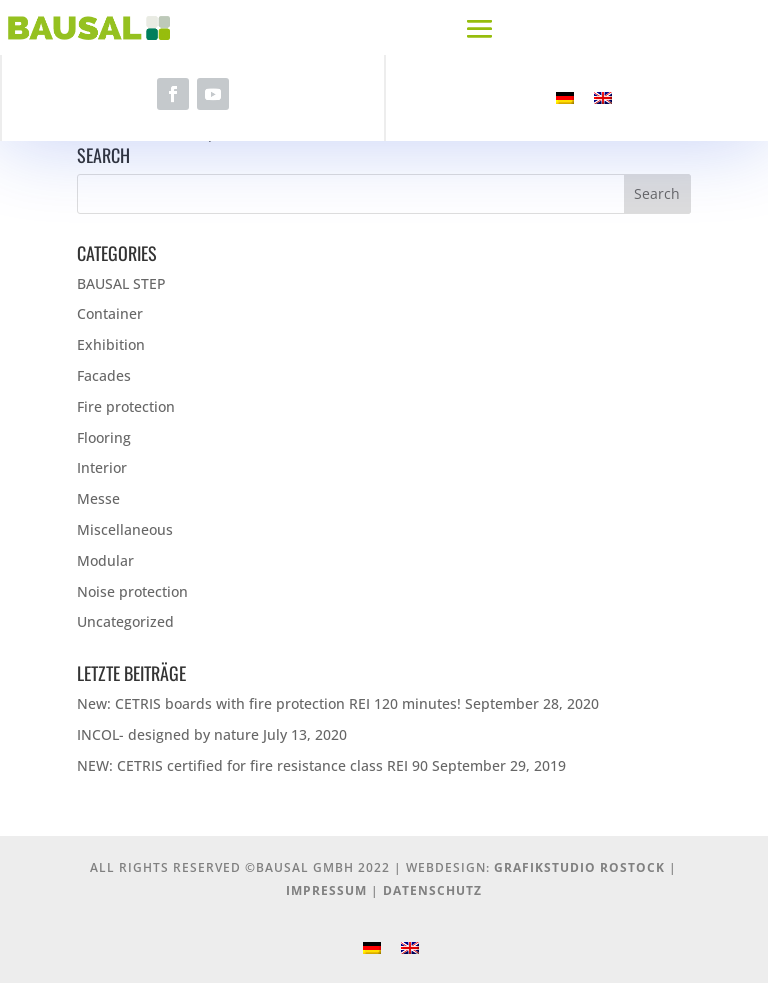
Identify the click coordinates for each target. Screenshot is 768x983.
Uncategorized (125, 621)
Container (110, 313)
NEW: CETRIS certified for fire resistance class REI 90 (252, 765)
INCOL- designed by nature (168, 734)
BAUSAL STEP (121, 283)
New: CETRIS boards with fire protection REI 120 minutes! (269, 703)
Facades (104, 375)
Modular (105, 560)
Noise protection (132, 591)
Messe (98, 498)
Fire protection (126, 406)
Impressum (326, 890)
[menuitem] (565, 98)
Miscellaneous (125, 529)
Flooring (104, 437)
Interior (102, 467)
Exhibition (111, 344)
